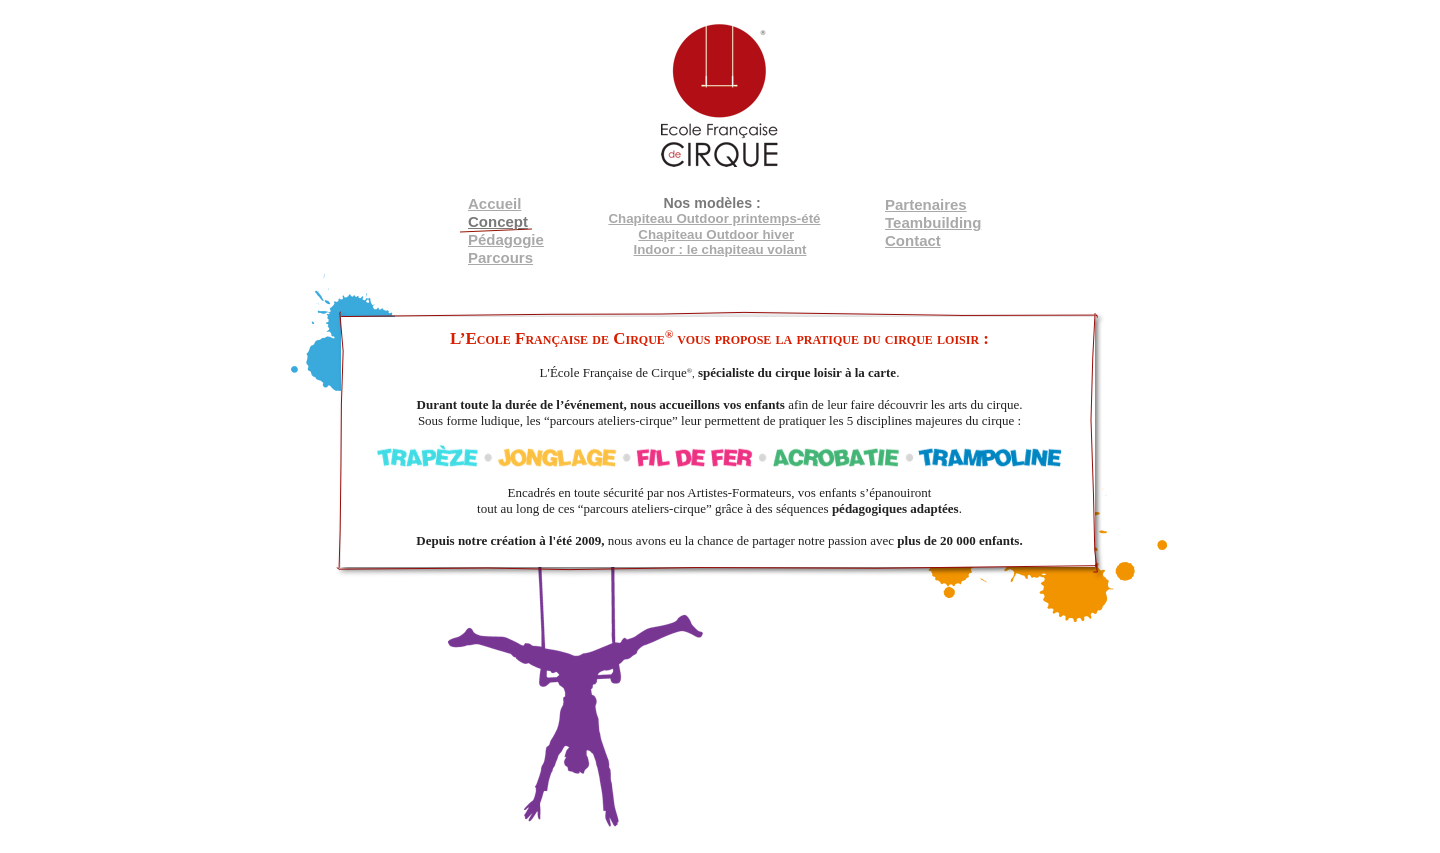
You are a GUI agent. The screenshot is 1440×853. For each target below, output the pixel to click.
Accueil (494, 203)
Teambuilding (933, 222)
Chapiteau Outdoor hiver (716, 234)
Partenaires (926, 204)
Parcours (500, 257)
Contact (913, 240)
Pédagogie (506, 239)
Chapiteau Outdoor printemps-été (714, 218)
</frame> (384, 60)
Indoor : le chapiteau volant (720, 249)
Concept (498, 221)
